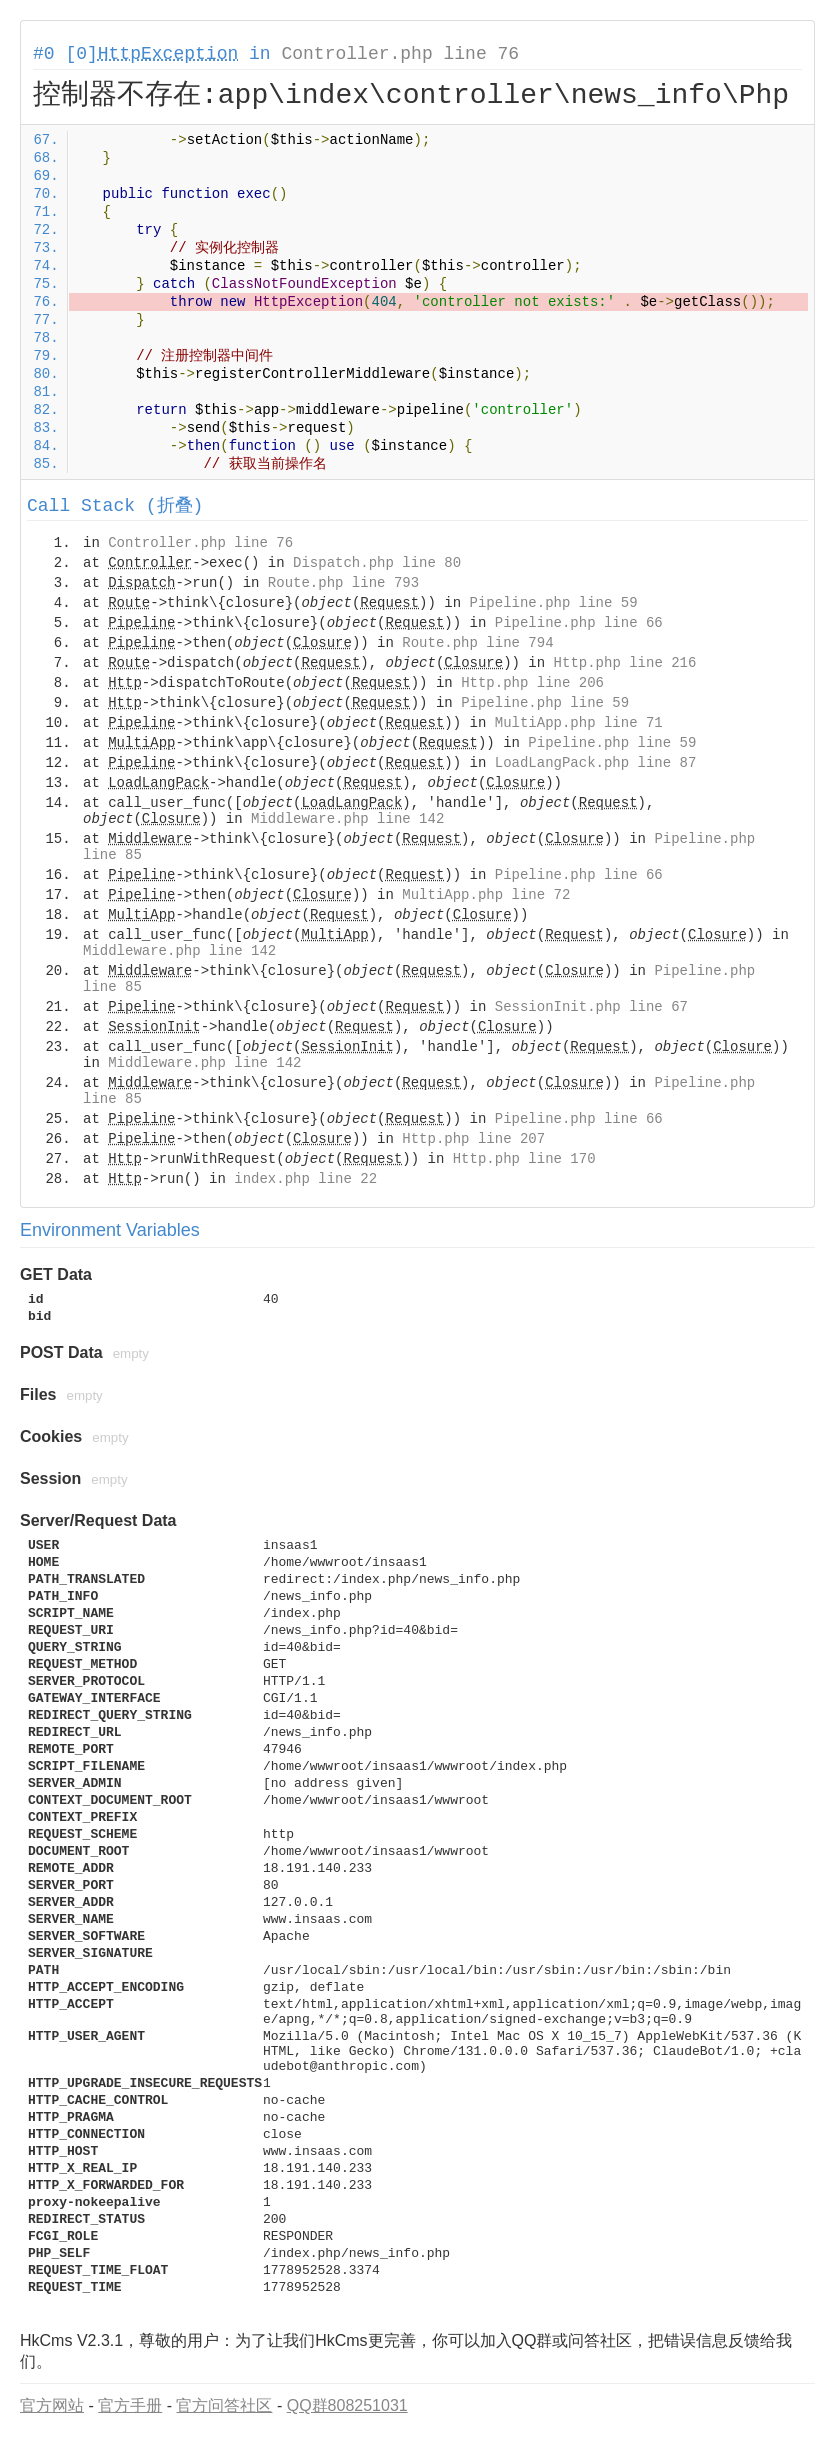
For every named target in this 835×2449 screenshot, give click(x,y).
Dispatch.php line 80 (377, 563)
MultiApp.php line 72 (486, 895)
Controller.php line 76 (400, 54)
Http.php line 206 (532, 683)
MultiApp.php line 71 (579, 723)
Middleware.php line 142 (347, 819)
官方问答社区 (224, 2405)
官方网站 (52, 2405)
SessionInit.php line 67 (591, 1007)
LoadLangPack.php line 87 (596, 763)
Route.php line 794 (477, 643)
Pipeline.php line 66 (579, 623)
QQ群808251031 (347, 2405)
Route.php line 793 (343, 583)
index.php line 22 (305, 1179)
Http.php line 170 (524, 1159)
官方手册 (130, 2405)
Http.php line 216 (625, 663)
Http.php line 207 (473, 1139)
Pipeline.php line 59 (554, 603)
